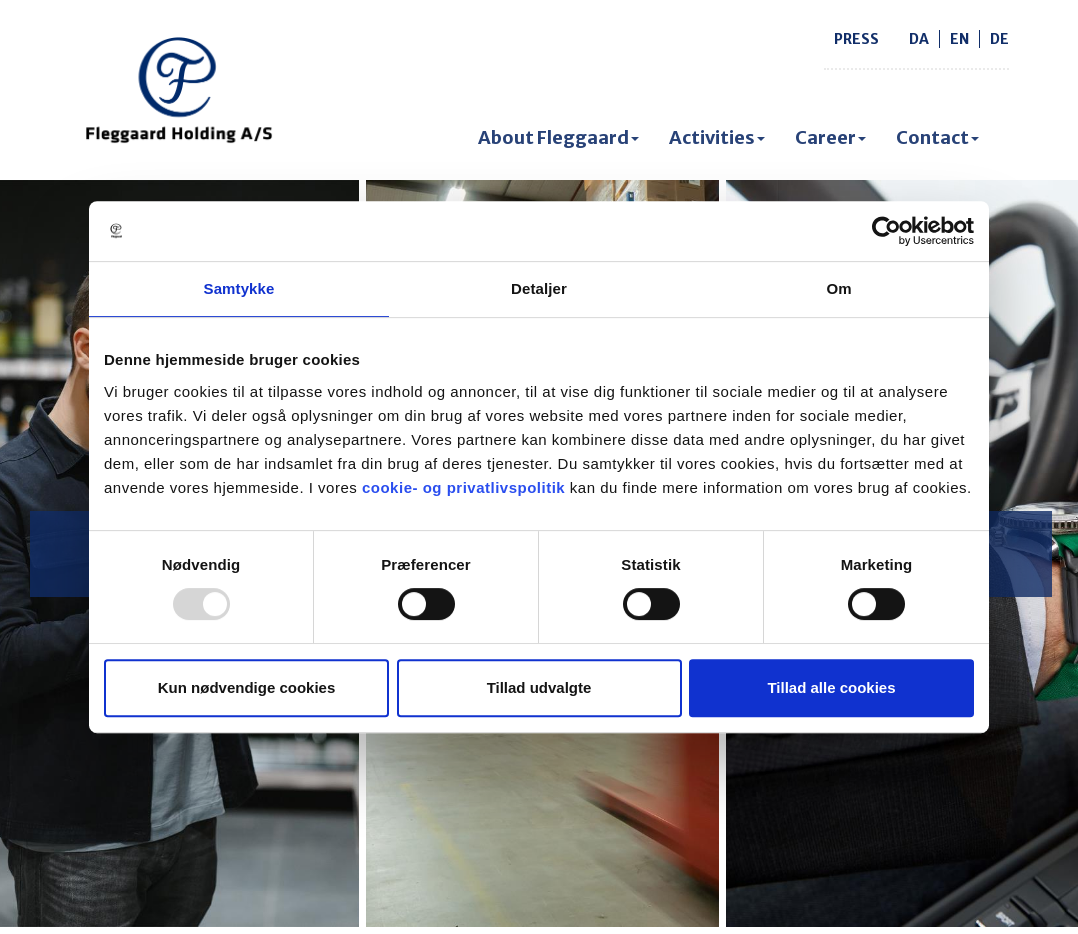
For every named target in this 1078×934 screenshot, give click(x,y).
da (919, 39)
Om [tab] (838, 288)
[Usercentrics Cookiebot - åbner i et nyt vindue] (886, 231)
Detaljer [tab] (539, 288)
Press (856, 39)
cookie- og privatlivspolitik (463, 487)
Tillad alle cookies (831, 687)
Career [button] (830, 137)
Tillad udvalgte (539, 687)
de (999, 39)
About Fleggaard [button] (558, 137)
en (959, 39)
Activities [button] (717, 137)
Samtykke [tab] (239, 288)
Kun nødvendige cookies (247, 687)
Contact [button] (937, 137)
